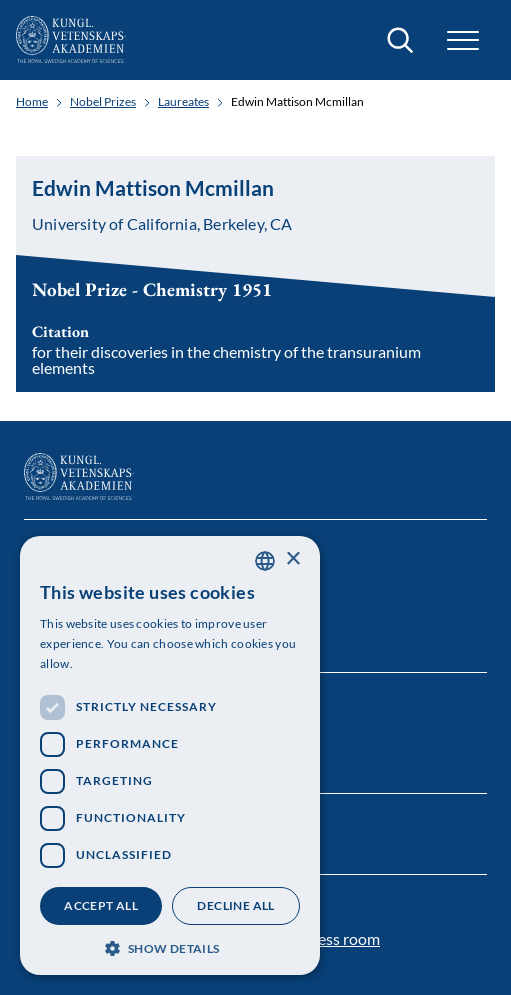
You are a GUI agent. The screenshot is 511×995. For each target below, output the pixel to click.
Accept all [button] (101, 905)
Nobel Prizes (103, 102)
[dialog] (170, 755)
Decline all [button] (235, 905)
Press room (341, 938)
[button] (463, 40)
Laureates (183, 102)
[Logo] (71, 40)
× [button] (292, 559)
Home (32, 102)
